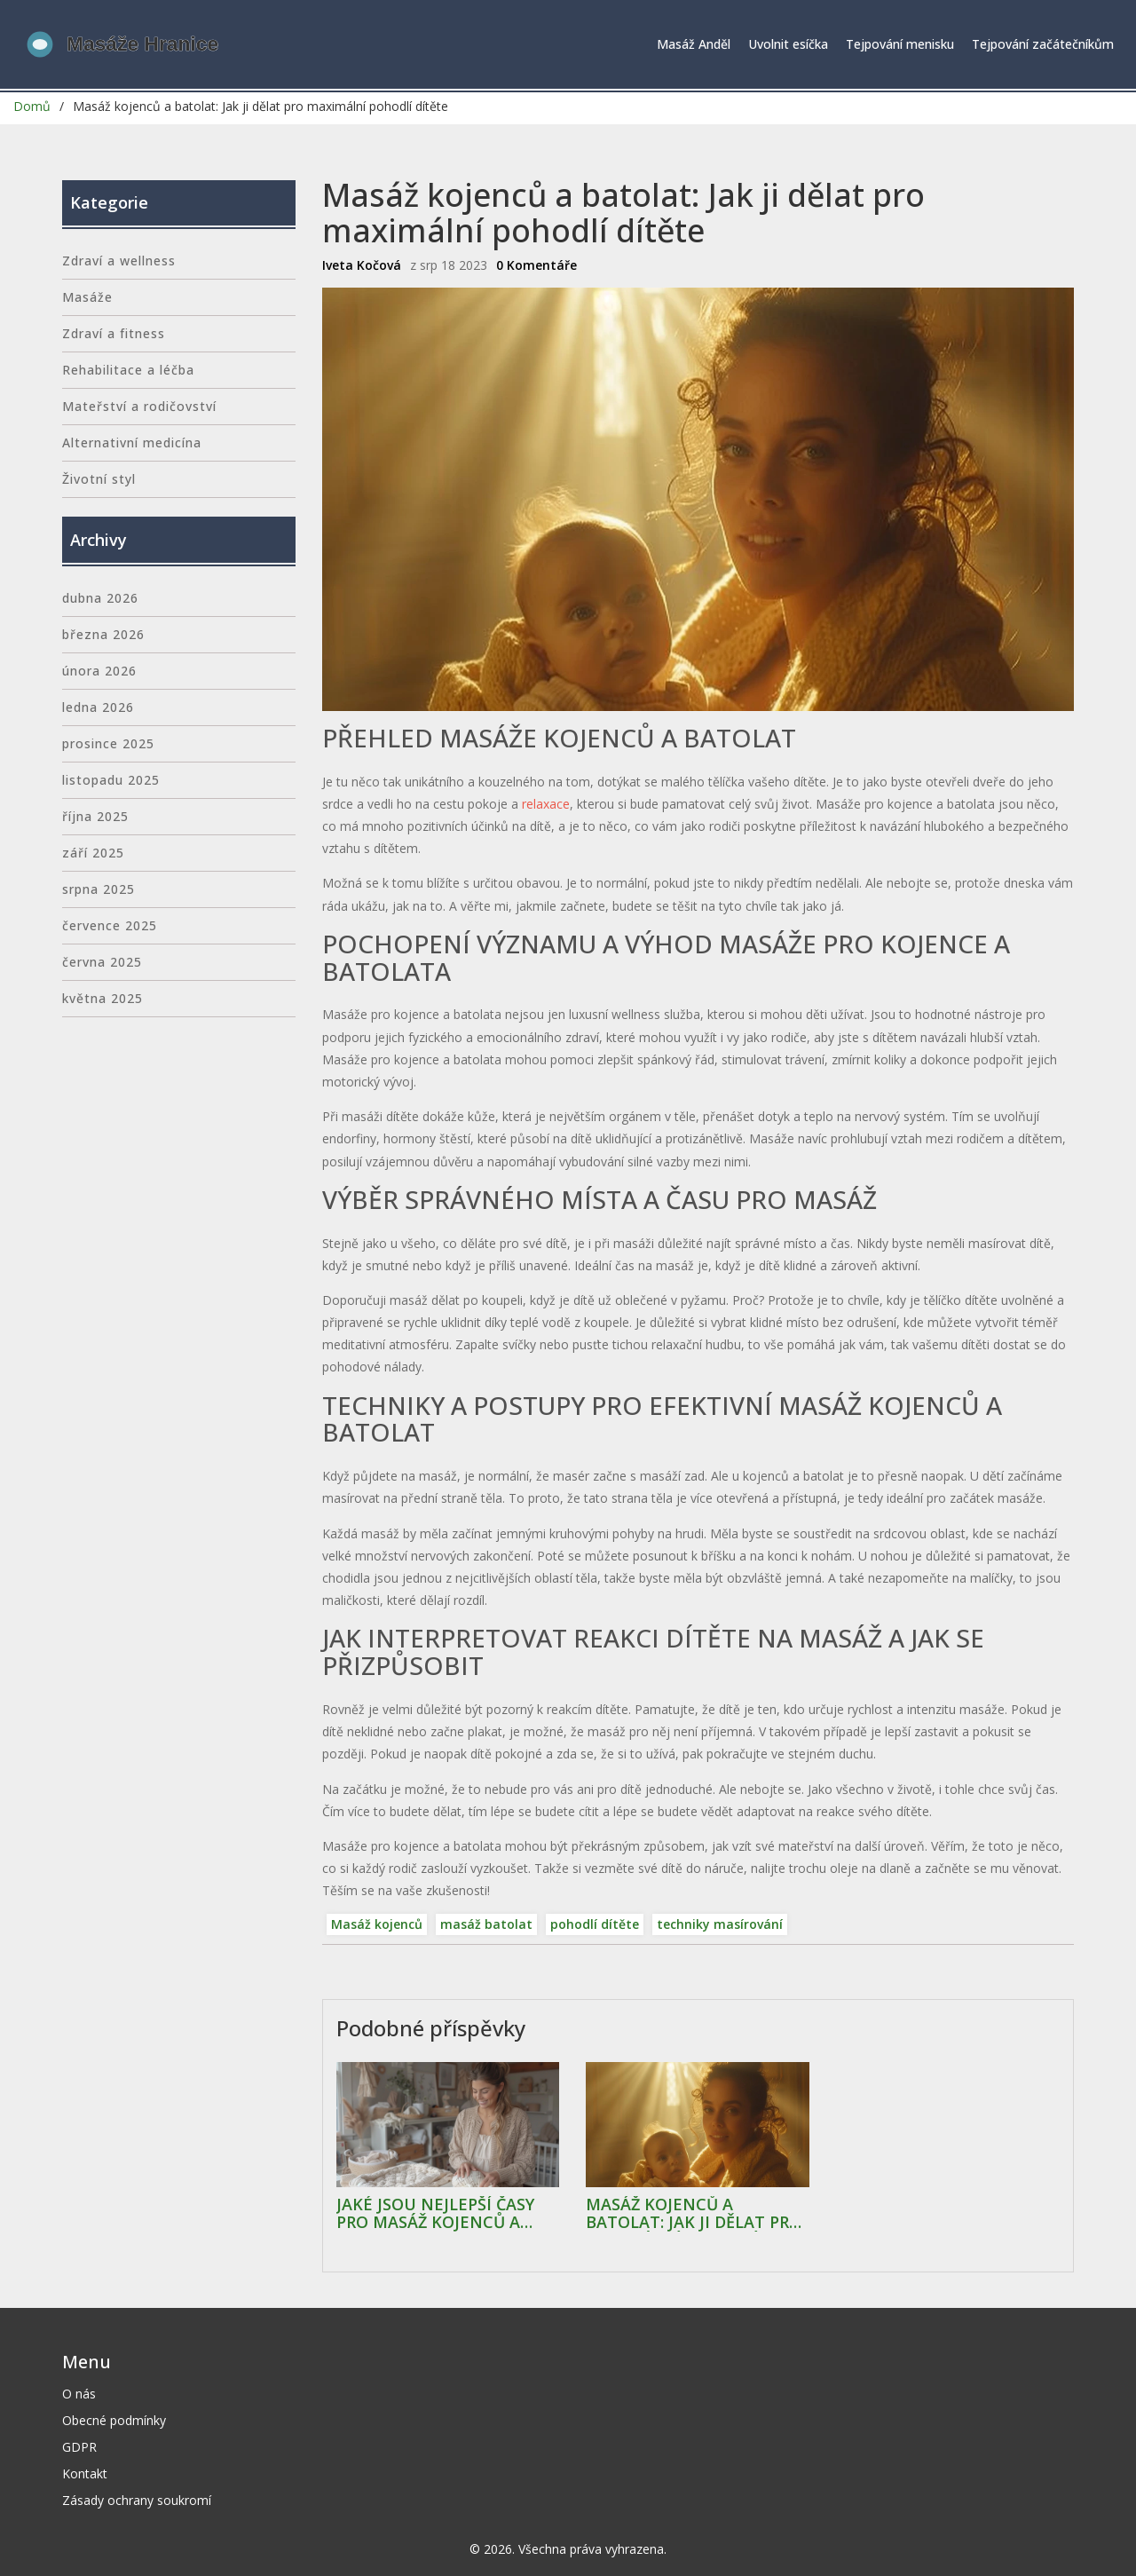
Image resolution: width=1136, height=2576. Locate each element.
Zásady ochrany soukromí (136, 2500)
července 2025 (109, 925)
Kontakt (84, 2473)
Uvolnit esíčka (788, 44)
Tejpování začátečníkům (1043, 44)
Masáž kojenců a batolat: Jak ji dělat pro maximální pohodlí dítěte (693, 2214)
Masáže (87, 296)
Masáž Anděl (693, 44)
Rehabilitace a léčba (128, 369)
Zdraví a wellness (119, 260)
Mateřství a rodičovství (139, 406)
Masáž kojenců (376, 1924)
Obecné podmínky (114, 2420)
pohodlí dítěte (594, 1924)
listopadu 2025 (111, 779)
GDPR (79, 2446)
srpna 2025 (98, 889)
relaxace (546, 803)
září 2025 (93, 852)
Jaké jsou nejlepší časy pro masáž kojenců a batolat (435, 2214)
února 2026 (99, 670)
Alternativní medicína (131, 442)
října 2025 (95, 816)
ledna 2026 (98, 707)
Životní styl (99, 478)
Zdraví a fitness (113, 333)
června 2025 (102, 961)
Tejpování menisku (900, 44)
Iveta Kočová (361, 265)
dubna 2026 (100, 597)
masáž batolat (486, 1924)
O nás (79, 2393)
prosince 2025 (108, 743)
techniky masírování (720, 1924)
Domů (32, 106)
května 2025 (102, 998)
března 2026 (103, 634)
